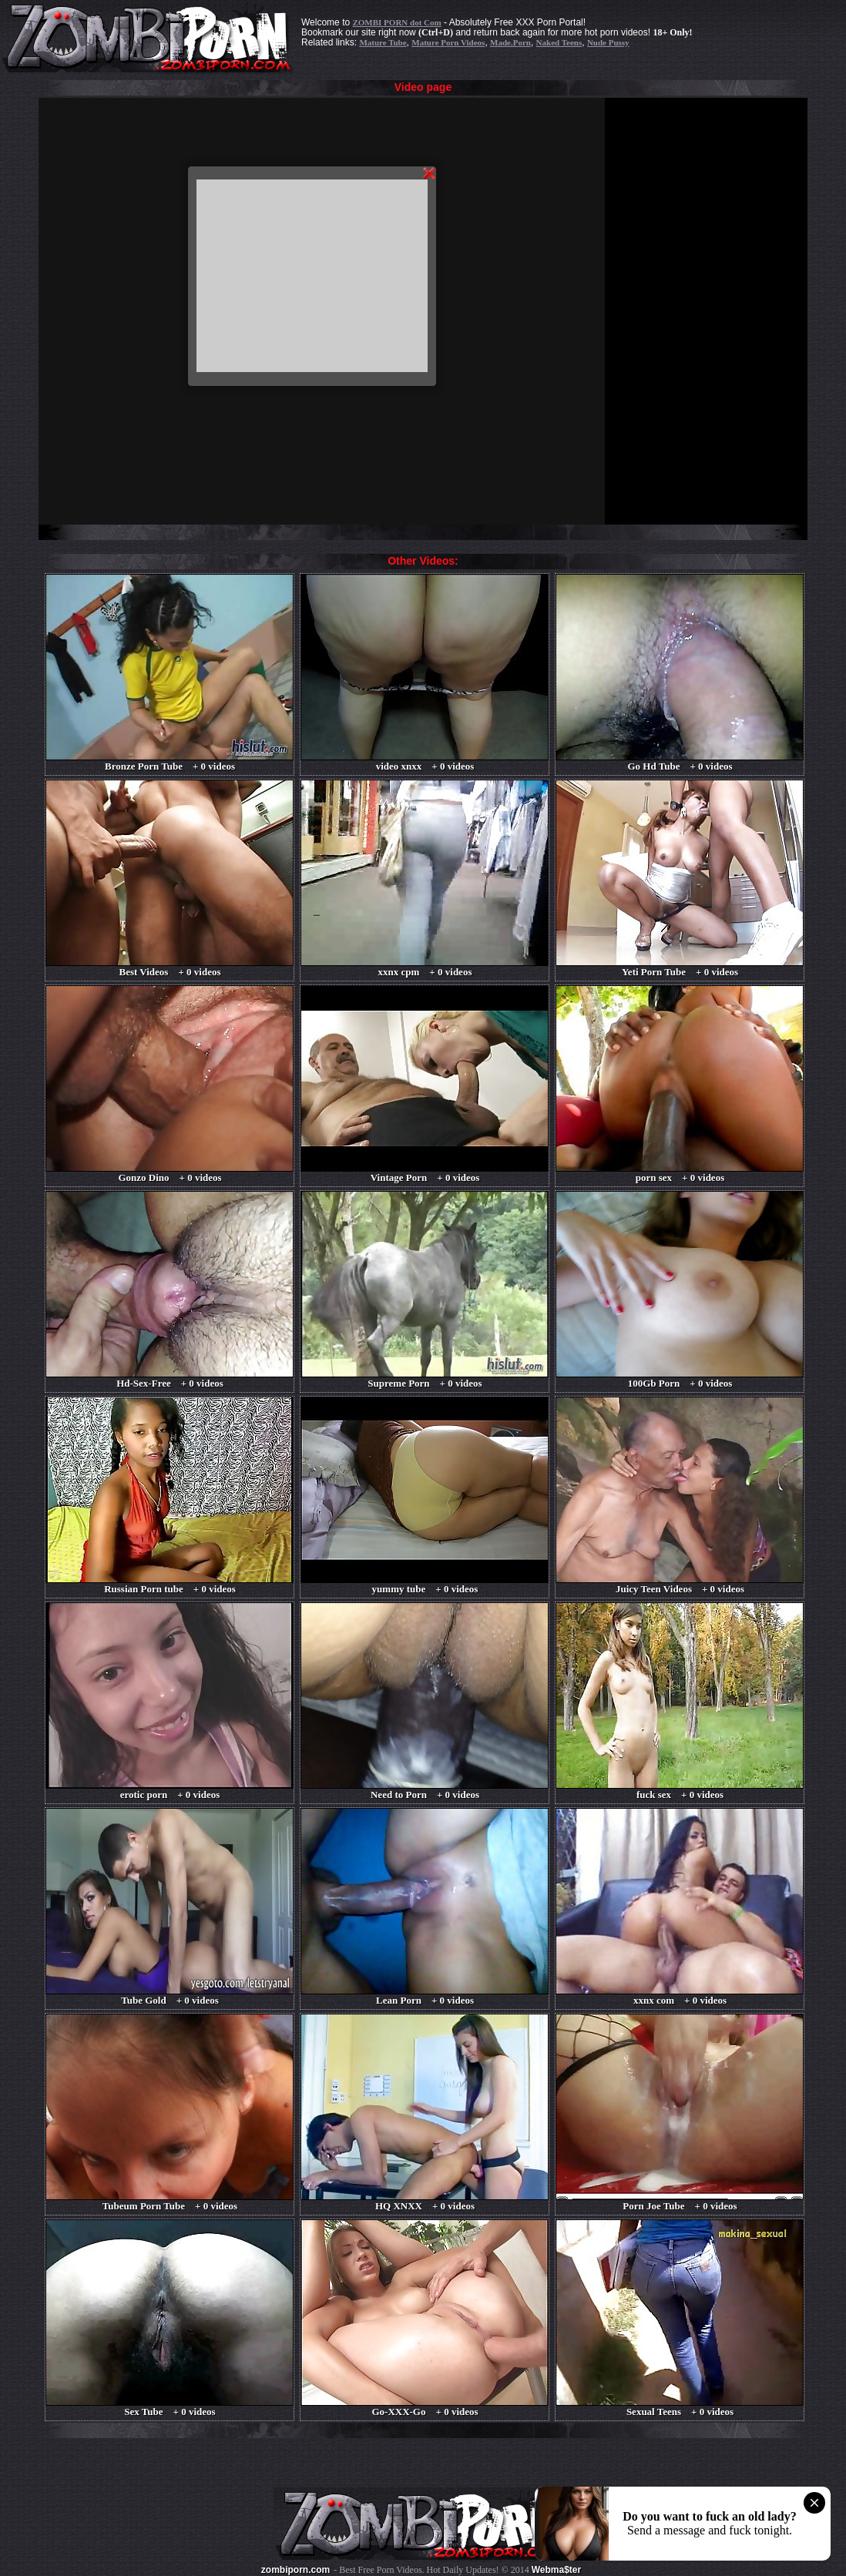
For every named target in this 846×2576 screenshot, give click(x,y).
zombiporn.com (295, 2569)
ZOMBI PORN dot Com (396, 22)
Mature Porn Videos (448, 42)
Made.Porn (510, 42)
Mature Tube (382, 42)
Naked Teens (559, 42)
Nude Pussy (608, 42)
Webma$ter (556, 2569)
